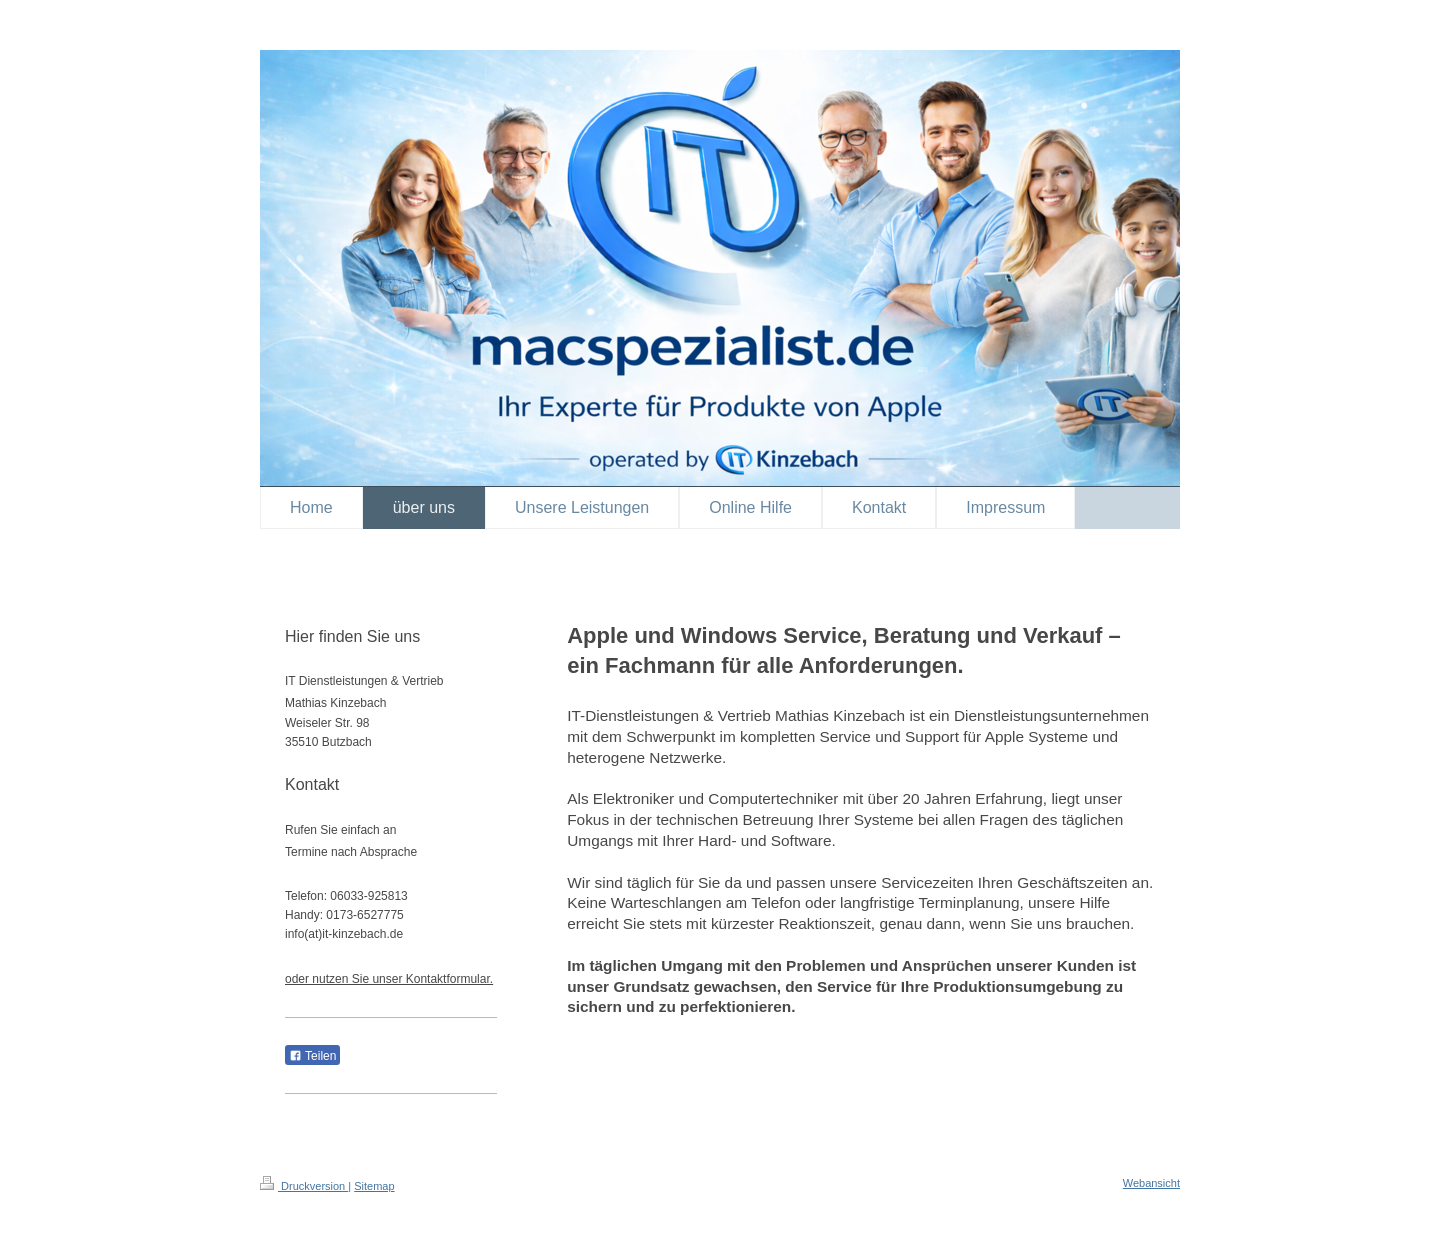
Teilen (312, 1056)
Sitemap (374, 1186)
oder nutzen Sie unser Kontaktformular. (389, 979)
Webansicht (1151, 1183)
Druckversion (304, 1186)
